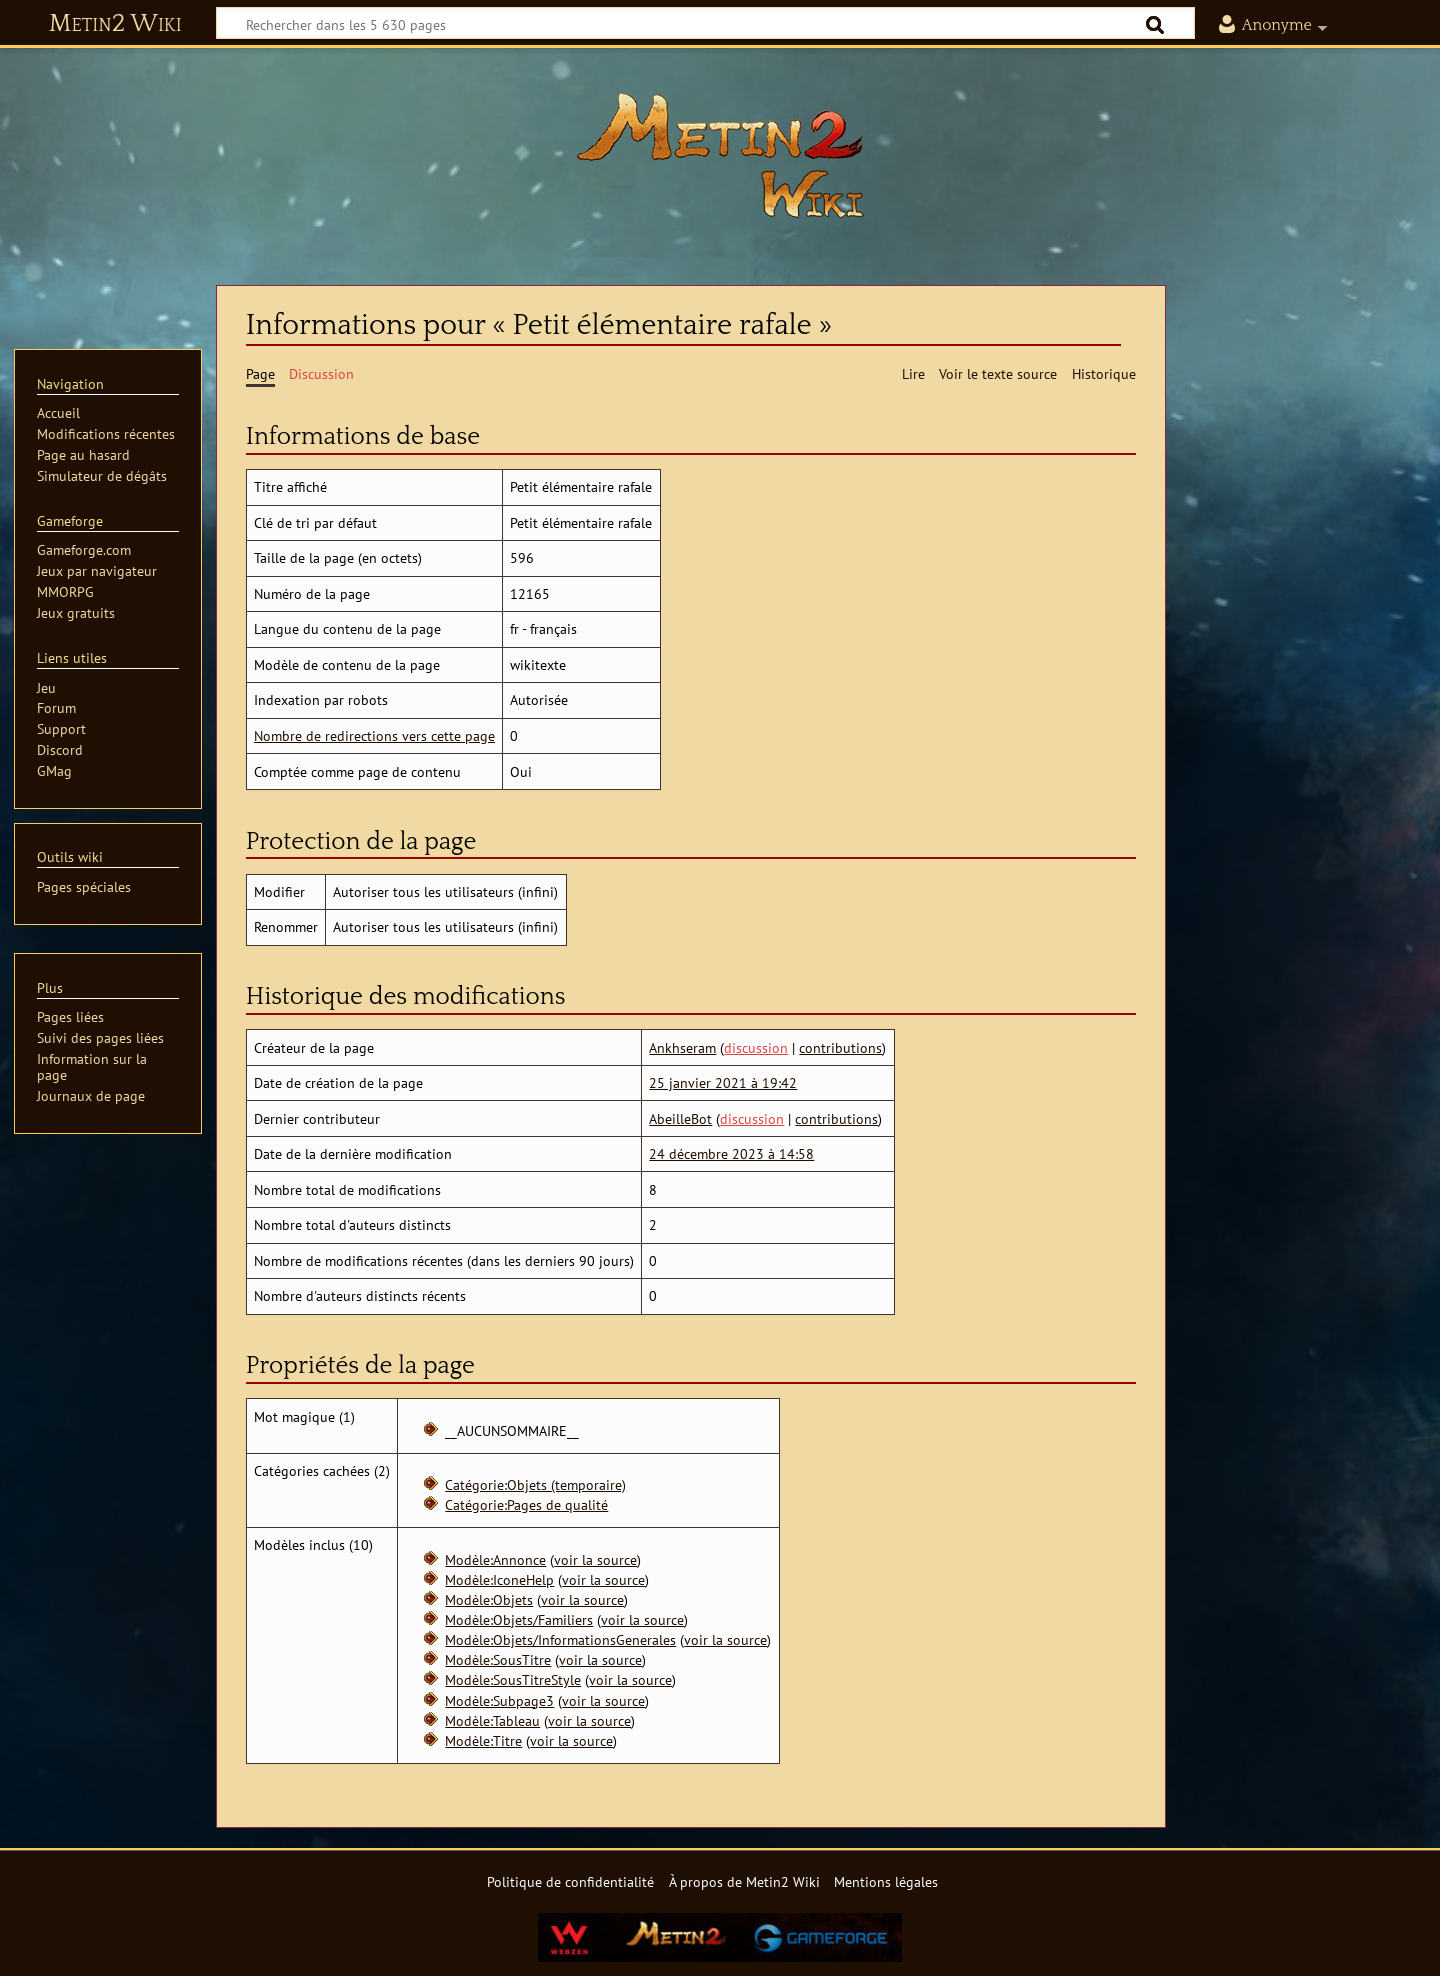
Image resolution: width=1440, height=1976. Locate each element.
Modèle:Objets (489, 1599)
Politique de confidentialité (570, 1881)
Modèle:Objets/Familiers (519, 1619)
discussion (756, 1047)
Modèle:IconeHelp (499, 1579)
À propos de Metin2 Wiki (744, 1881)
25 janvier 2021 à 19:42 (723, 1082)
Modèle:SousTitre (498, 1659)
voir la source (595, 1559)
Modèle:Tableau (492, 1720)
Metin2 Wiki (115, 24)
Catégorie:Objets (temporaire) (535, 1484)
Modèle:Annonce (495, 1559)
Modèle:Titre (483, 1740)
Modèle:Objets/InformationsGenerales (560, 1639)
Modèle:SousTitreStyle (513, 1679)
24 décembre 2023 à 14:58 (731, 1153)
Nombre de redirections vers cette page (374, 735)
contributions (840, 1047)
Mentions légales (886, 1881)
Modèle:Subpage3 (499, 1700)
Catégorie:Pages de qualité (526, 1504)
